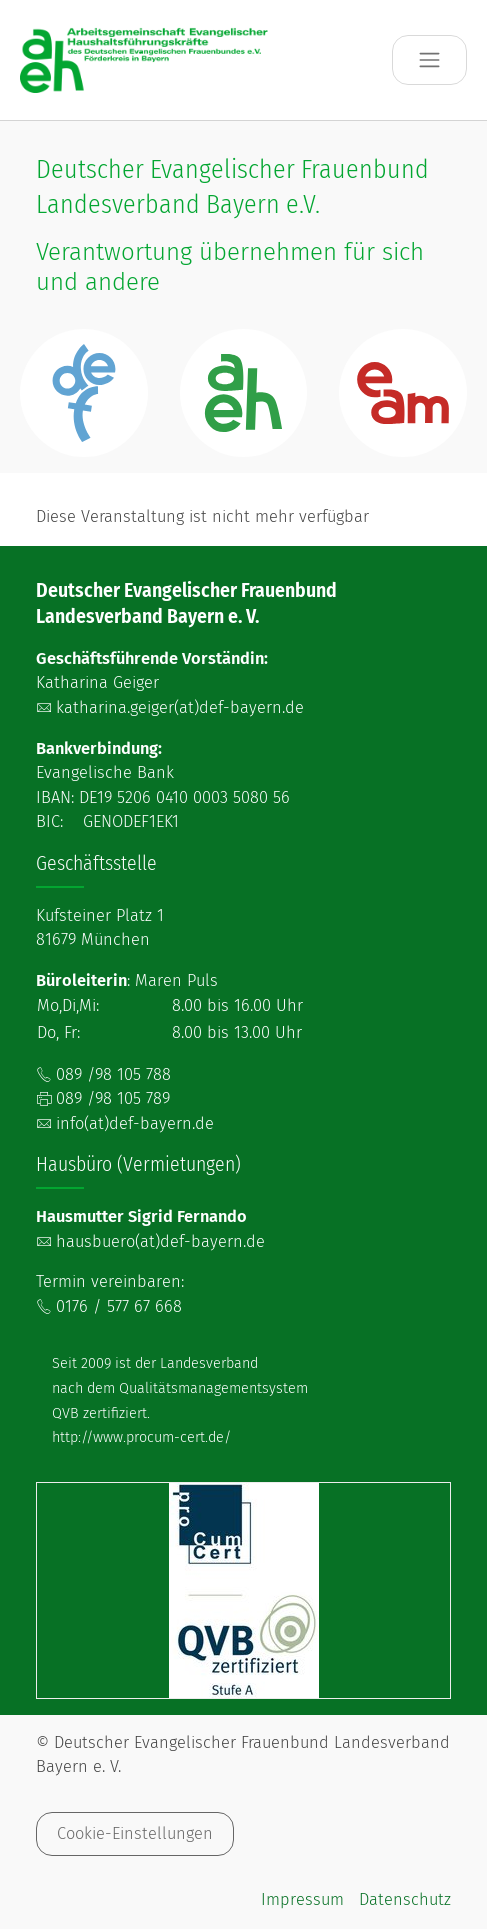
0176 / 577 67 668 (119, 1306)
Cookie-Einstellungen (135, 1833)
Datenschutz (405, 1899)
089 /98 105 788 (113, 1074)
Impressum (302, 1899)
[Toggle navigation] (429, 60)
